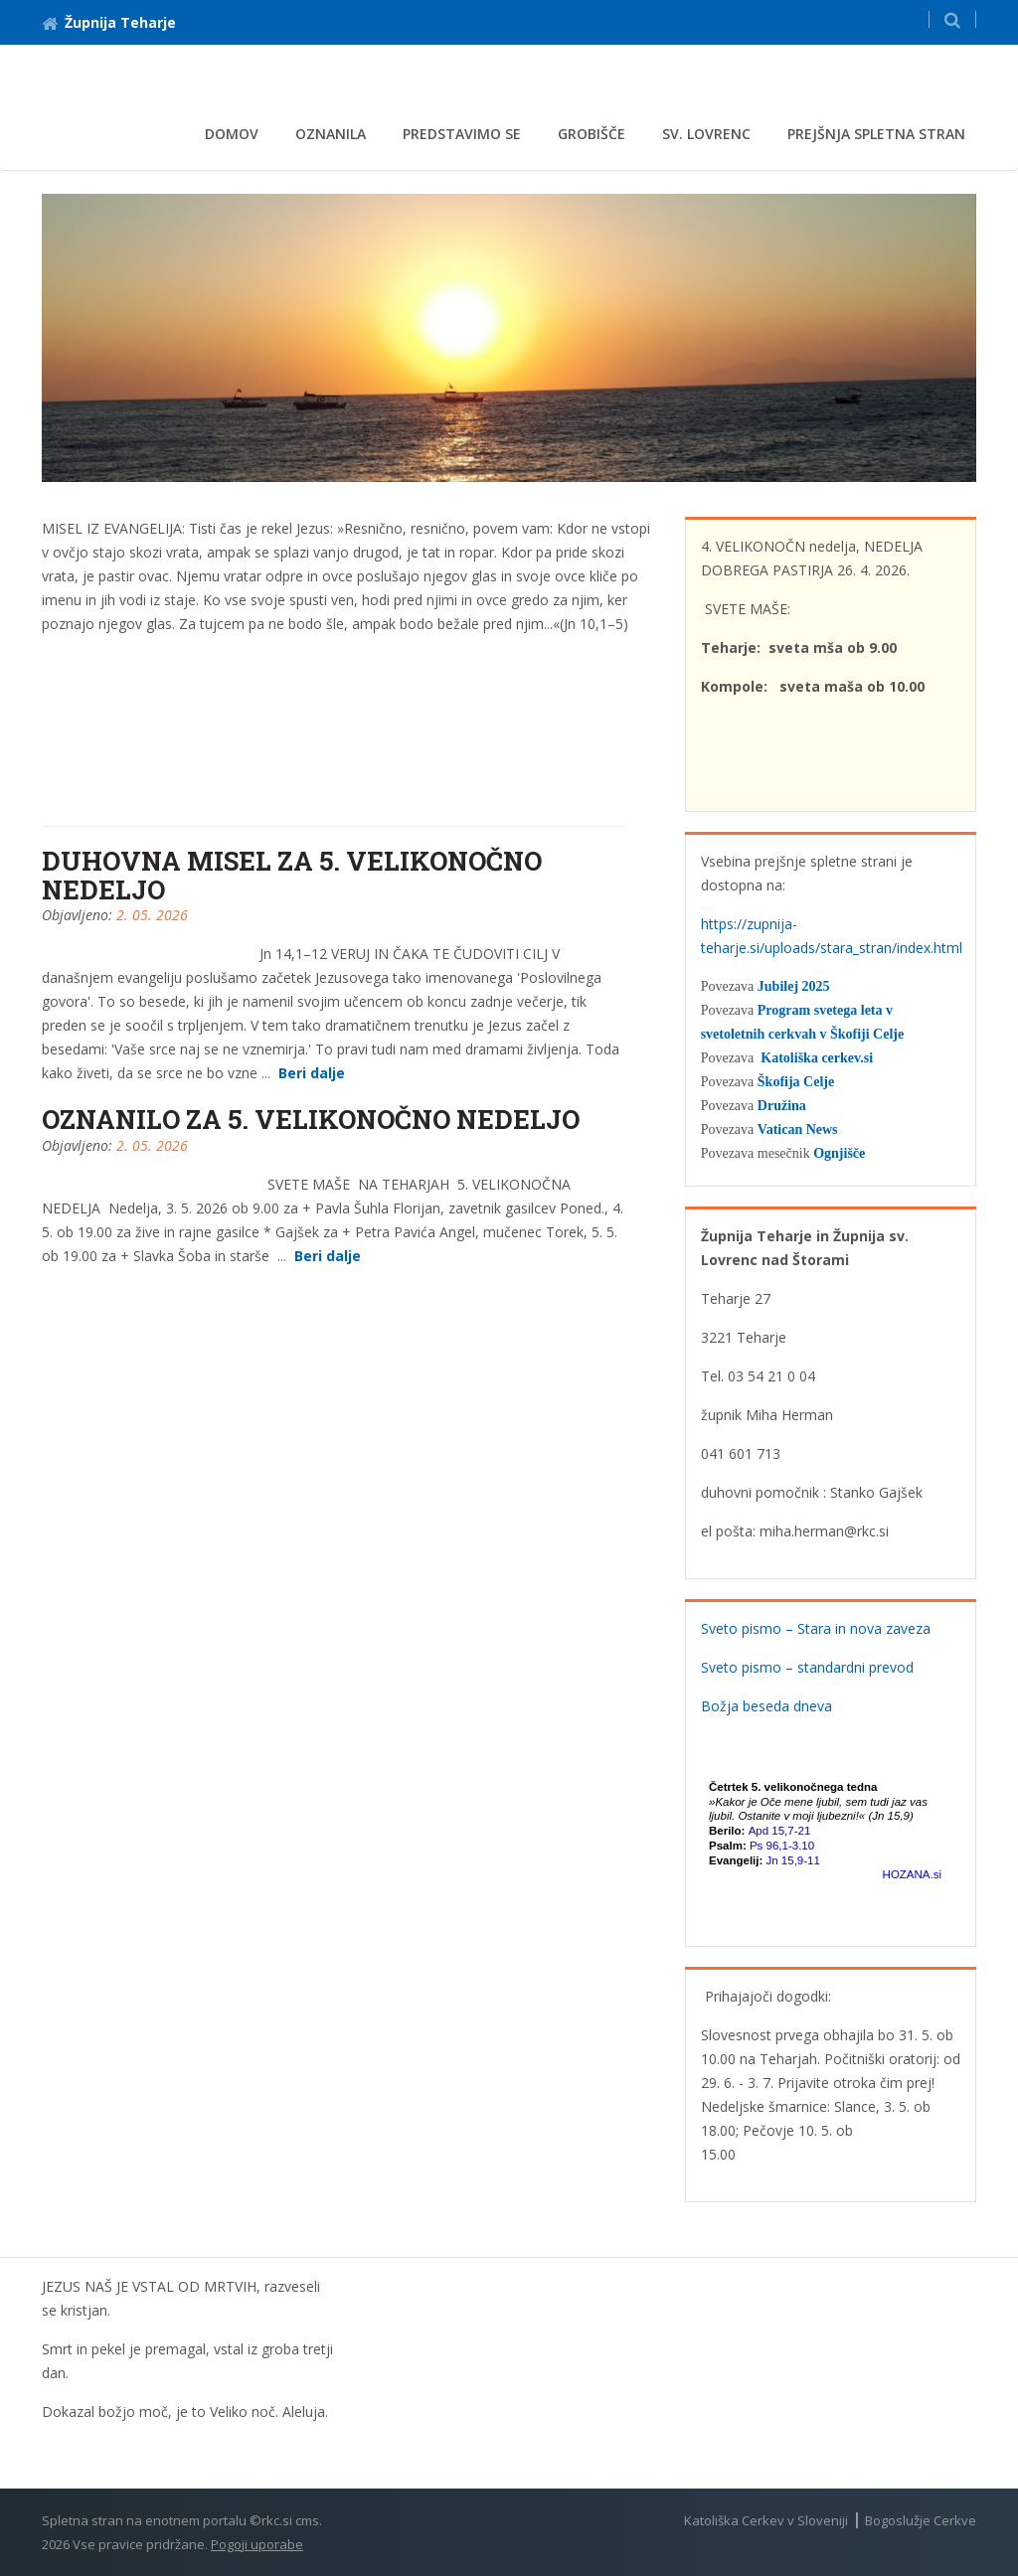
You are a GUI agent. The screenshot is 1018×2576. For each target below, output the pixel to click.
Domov (231, 133)
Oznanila (330, 133)
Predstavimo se (462, 133)
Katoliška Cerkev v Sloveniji (766, 2520)
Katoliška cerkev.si (817, 1057)
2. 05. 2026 (152, 914)
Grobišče (591, 133)
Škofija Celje (796, 1081)
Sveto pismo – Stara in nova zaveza (816, 1628)
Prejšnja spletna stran (876, 133)
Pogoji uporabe (257, 2544)
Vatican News (798, 1129)
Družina (782, 1105)
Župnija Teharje (109, 22)
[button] (952, 19)
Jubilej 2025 (794, 986)
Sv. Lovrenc (706, 133)
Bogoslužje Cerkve (920, 2520)
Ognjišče (839, 1153)
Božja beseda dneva (766, 1705)
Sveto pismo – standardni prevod (807, 1667)
